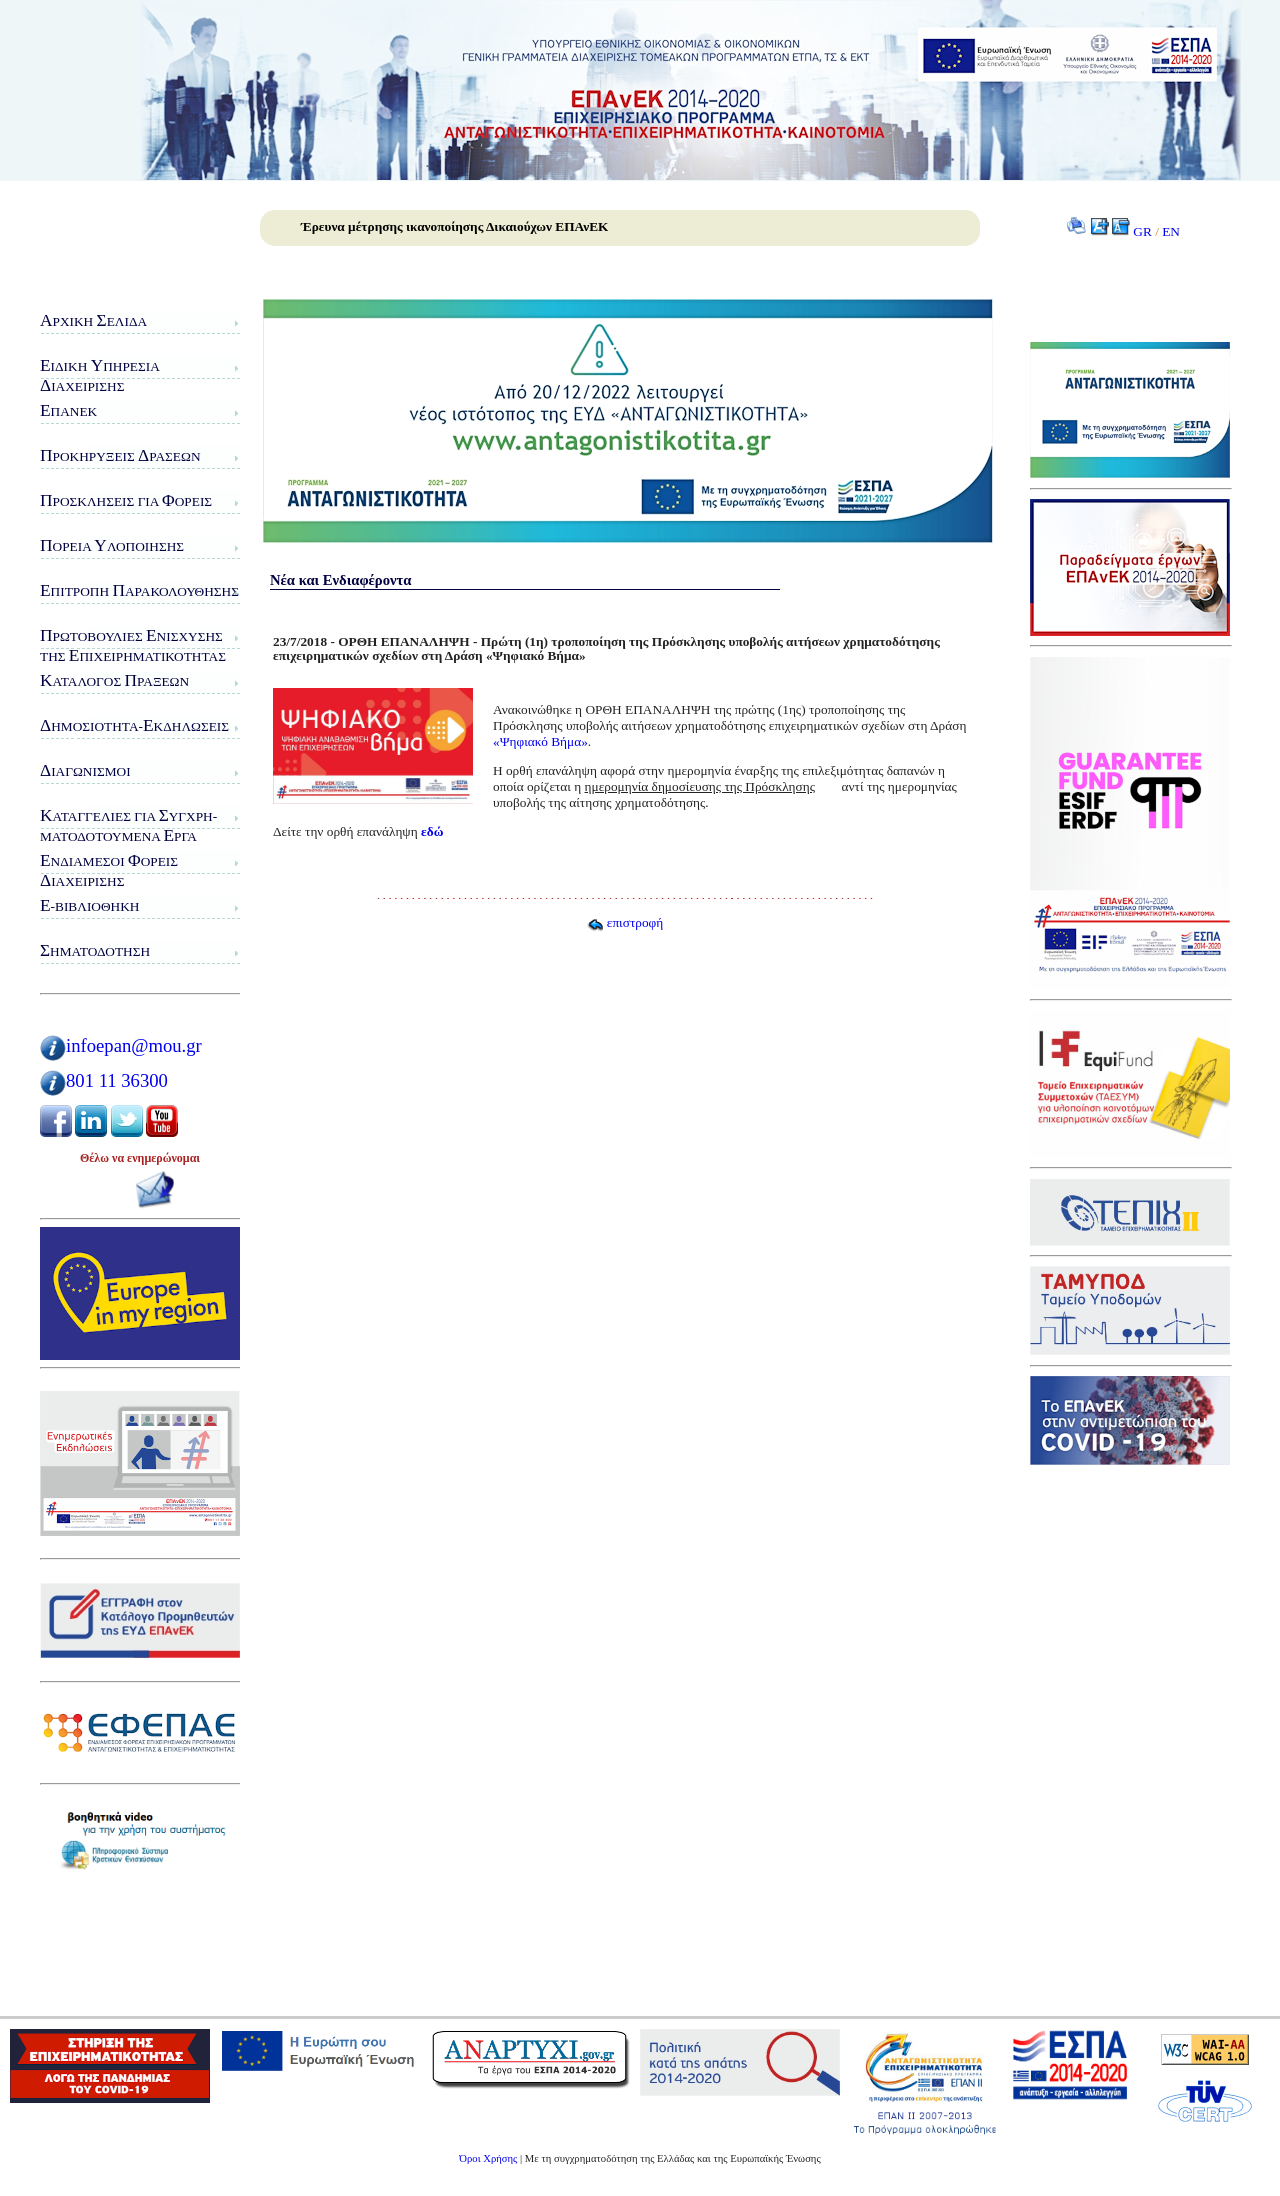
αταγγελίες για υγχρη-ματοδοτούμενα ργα (128, 825)
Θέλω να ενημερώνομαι (140, 1158)
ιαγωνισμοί (85, 770)
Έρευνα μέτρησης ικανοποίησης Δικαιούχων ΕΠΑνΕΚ (454, 226)
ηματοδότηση (95, 950)
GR (1142, 231)
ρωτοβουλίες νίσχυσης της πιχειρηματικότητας (133, 645)
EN (1171, 231)
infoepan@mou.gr (134, 1045)
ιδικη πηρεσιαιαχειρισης (100, 375)
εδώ (432, 831)
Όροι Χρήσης (488, 2158)
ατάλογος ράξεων (114, 680)
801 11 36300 (117, 1080)
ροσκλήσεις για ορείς (126, 500)
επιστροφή (625, 922)
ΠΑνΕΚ (68, 410)
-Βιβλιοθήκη (89, 905)
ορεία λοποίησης (112, 545)
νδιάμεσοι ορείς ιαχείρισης (109, 870)
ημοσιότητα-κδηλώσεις (134, 725)
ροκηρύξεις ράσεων (120, 455)
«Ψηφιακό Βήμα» (540, 741)
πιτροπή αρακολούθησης (139, 590)
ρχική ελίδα (93, 320)
